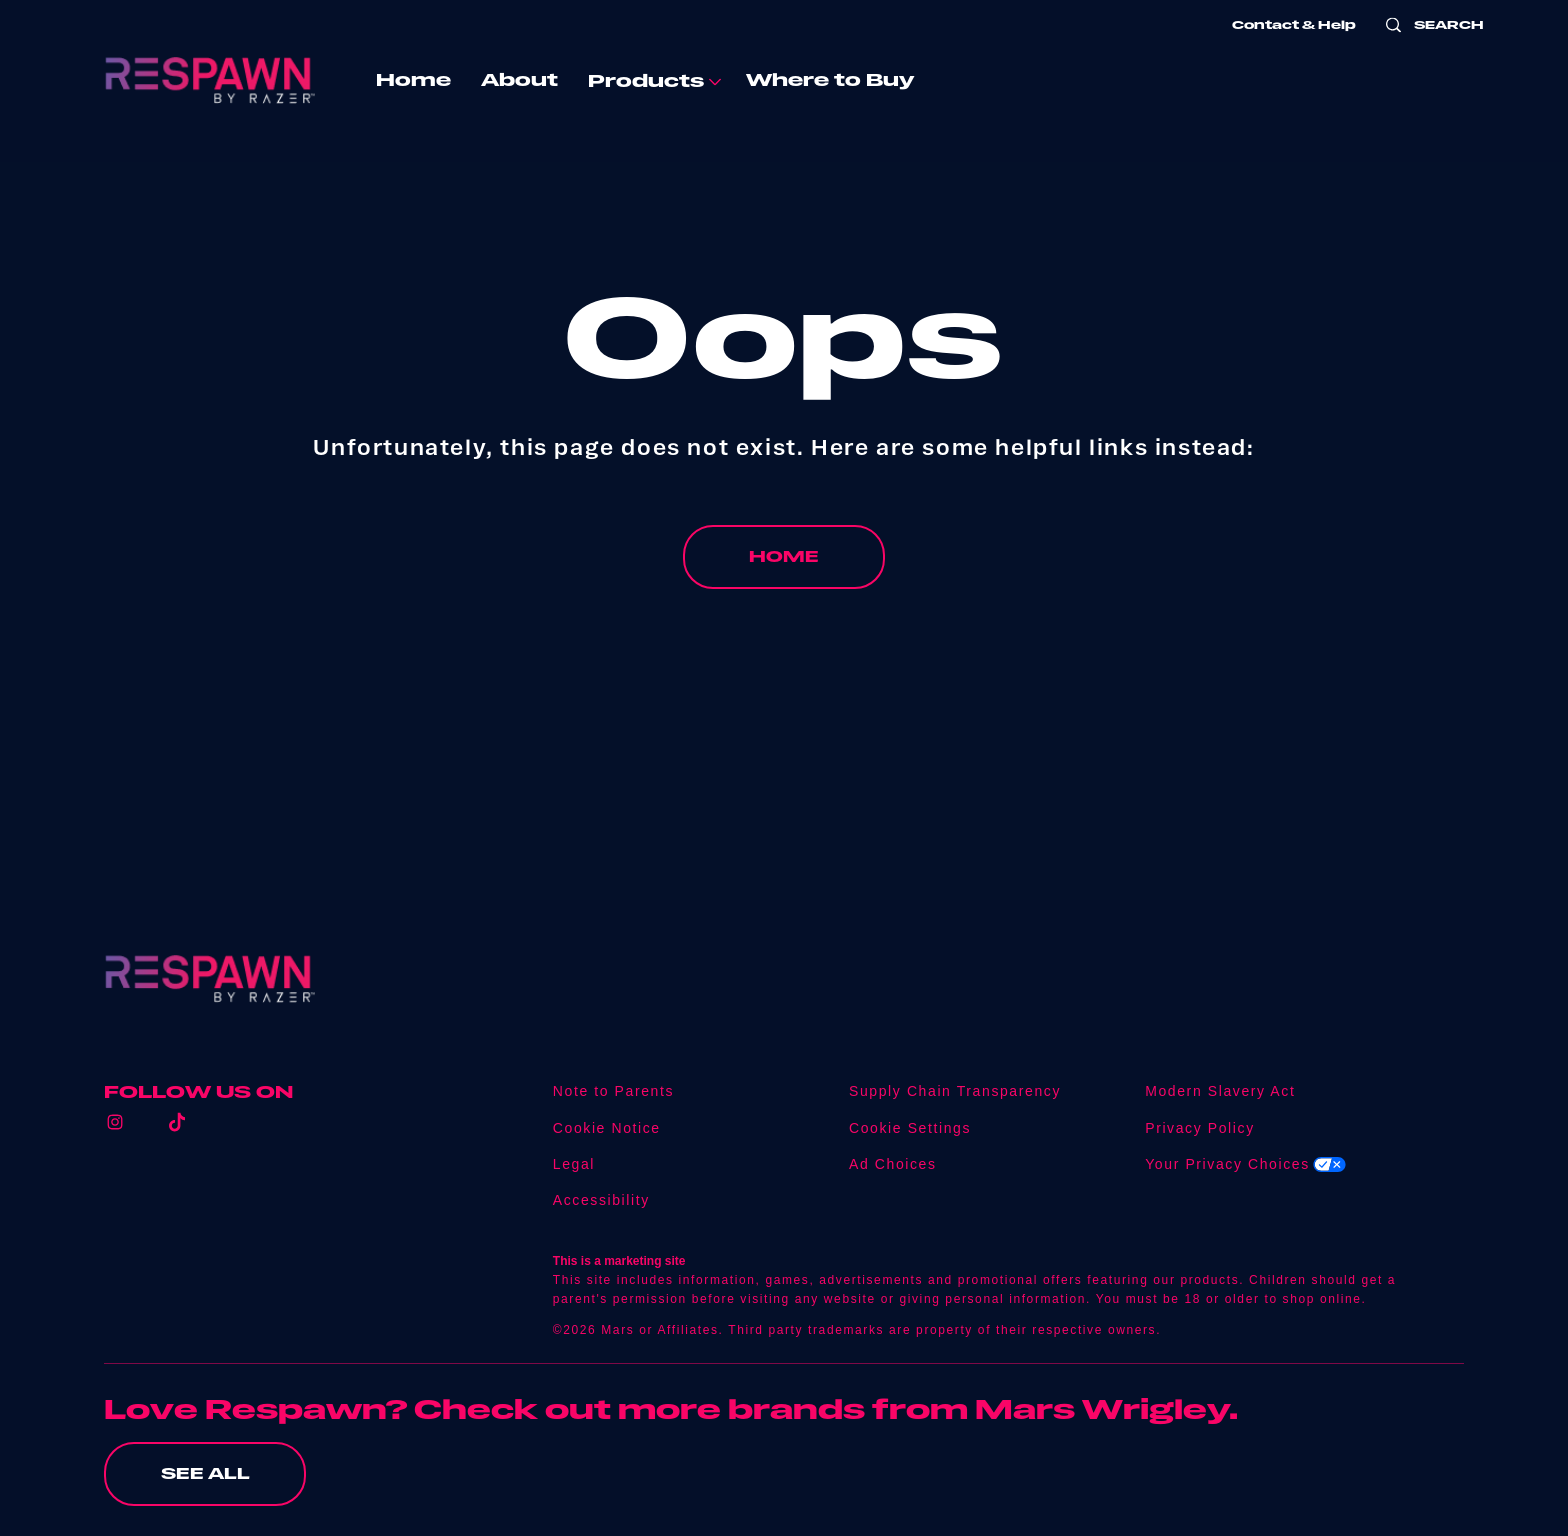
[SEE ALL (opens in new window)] (205, 1474)
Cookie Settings (910, 1128)
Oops (783, 336)
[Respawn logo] (210, 979)
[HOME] (784, 557)
